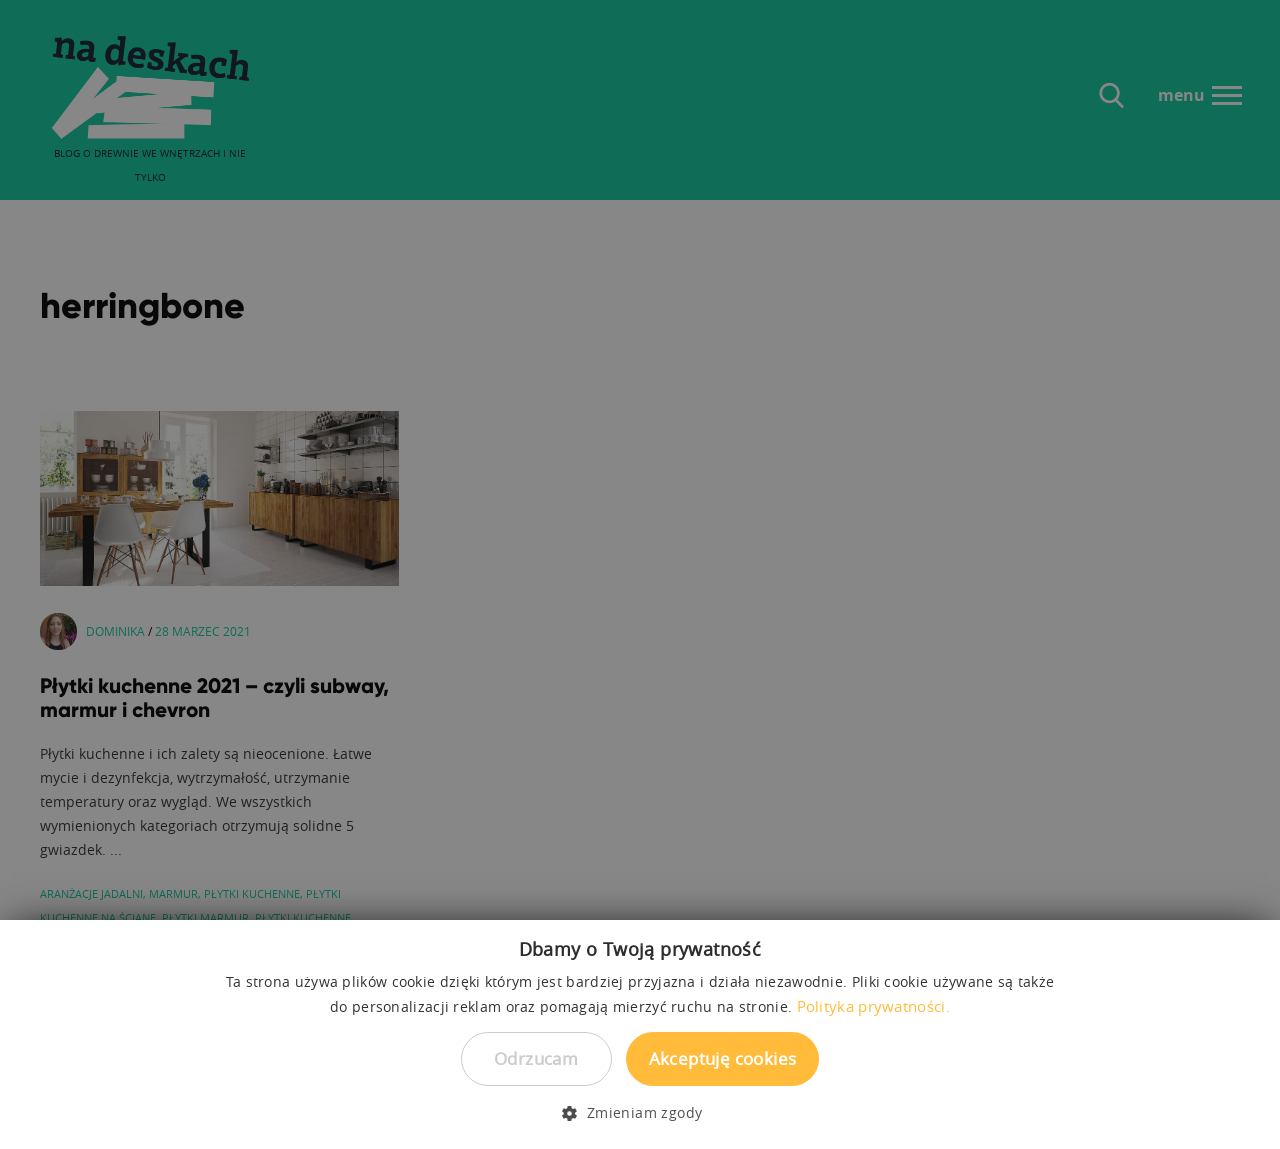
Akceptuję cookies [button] (723, 1058)
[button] (639, 1113)
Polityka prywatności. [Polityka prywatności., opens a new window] (873, 1006)
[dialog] (640, 574)
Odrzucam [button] (536, 1058)
